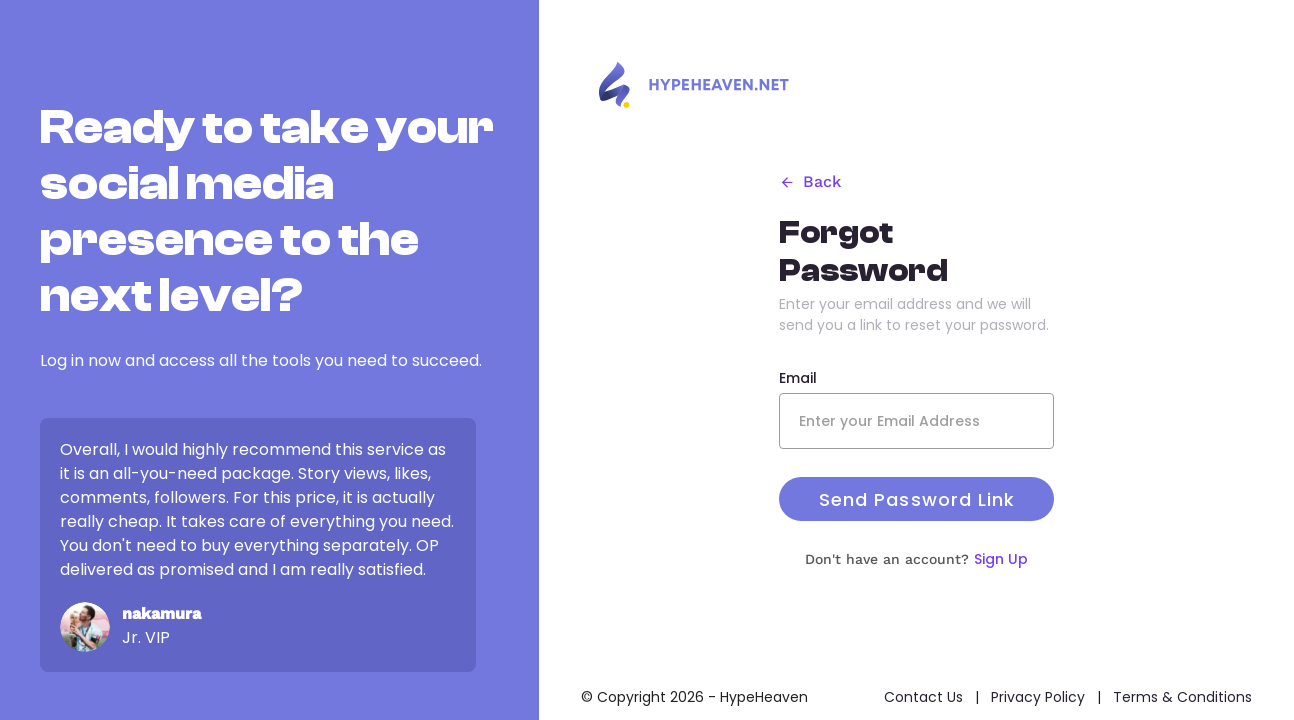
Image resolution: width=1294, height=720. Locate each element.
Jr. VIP (146, 637)
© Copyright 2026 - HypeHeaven (694, 697)
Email (798, 378)
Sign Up (1001, 559)
